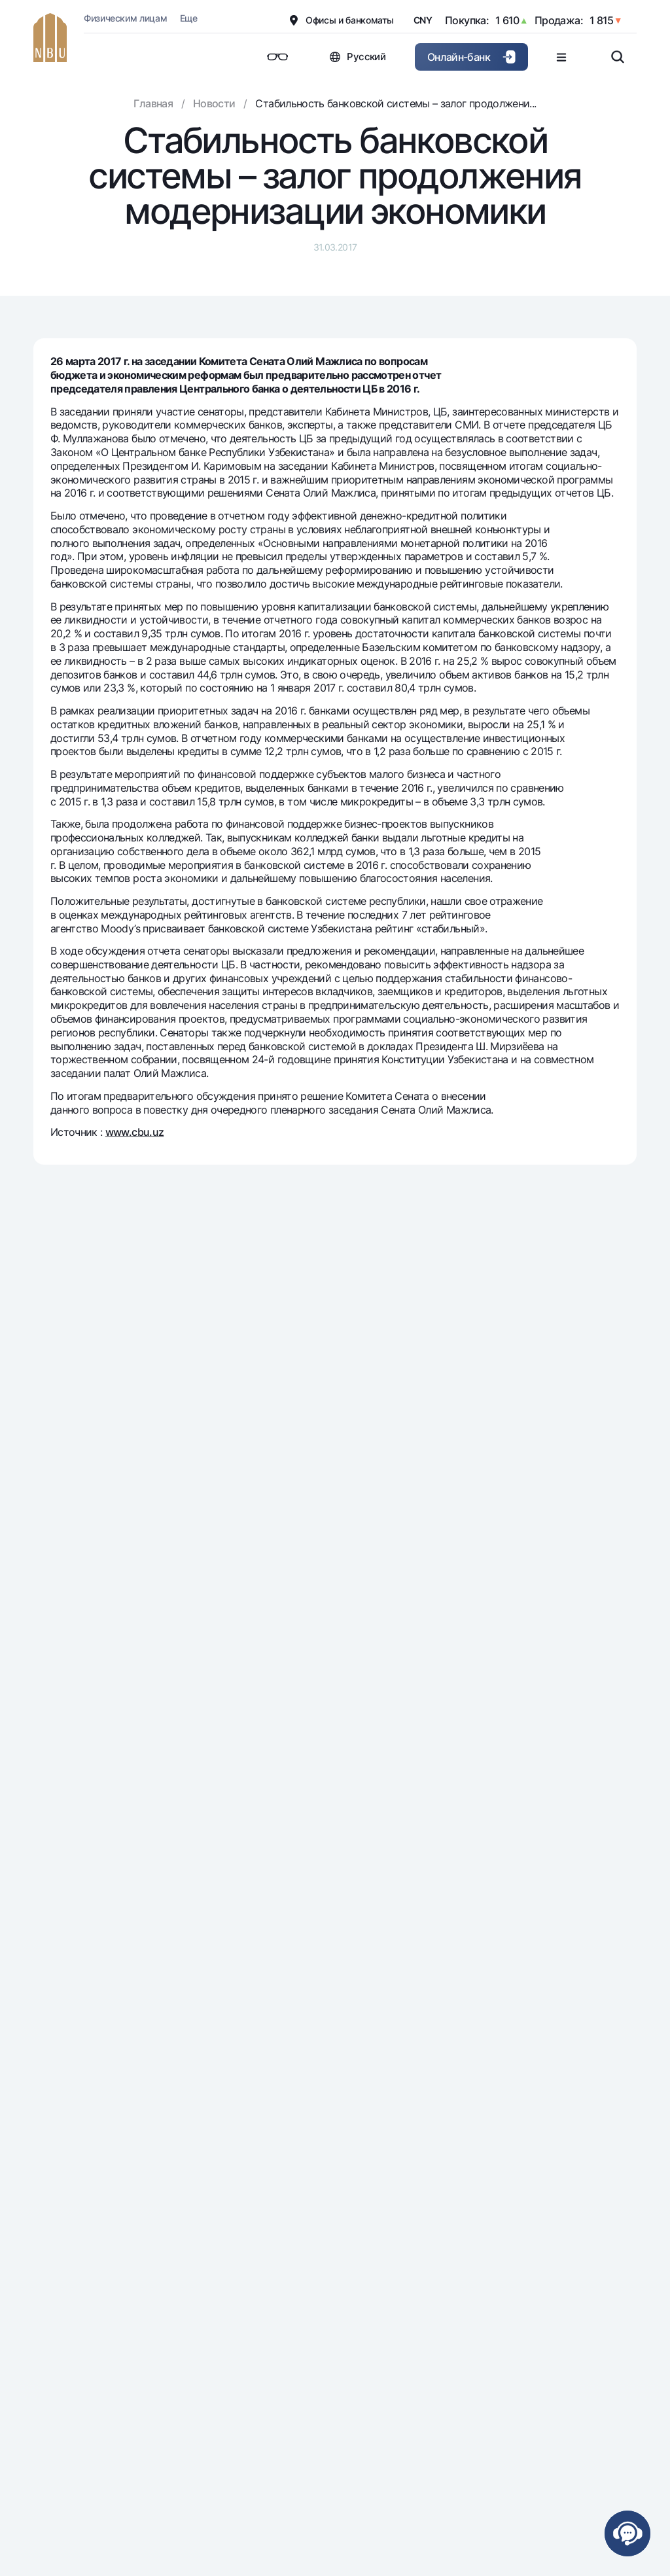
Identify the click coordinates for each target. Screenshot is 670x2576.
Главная (153, 103)
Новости (214, 103)
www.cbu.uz (134, 1131)
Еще (189, 18)
